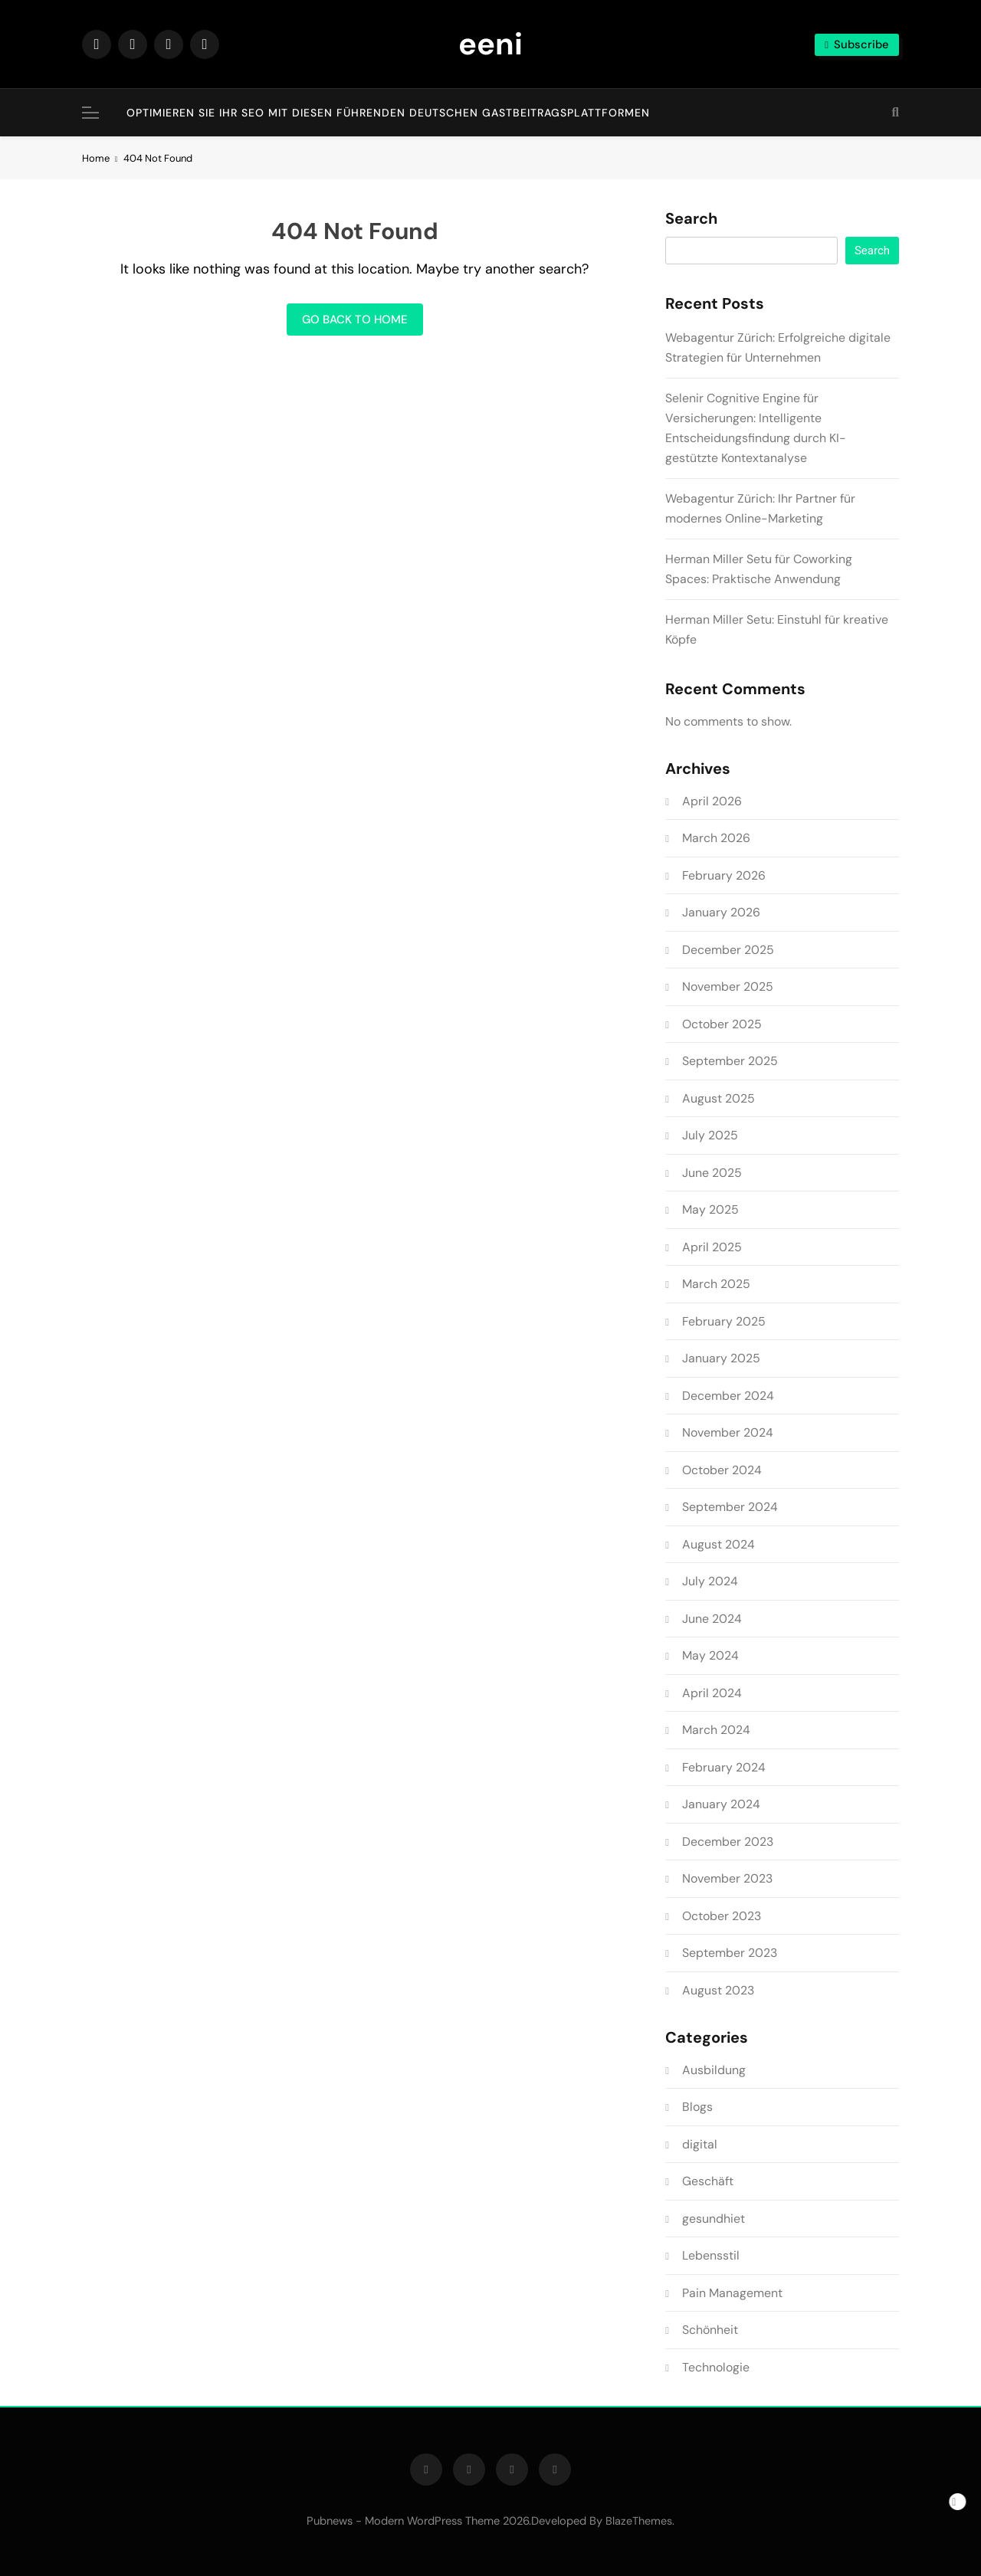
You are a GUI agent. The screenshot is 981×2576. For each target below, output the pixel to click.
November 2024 (727, 1432)
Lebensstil (711, 2255)
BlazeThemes (638, 2521)
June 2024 (712, 1619)
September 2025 (730, 1061)
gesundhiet (713, 2219)
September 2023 (729, 1953)
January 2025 (721, 1358)
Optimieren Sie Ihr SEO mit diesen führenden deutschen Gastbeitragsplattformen (388, 113)
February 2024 (724, 1767)
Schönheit (710, 2330)
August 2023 (718, 1990)
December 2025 (728, 950)
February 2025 (724, 1321)
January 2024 (721, 1804)
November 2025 (727, 986)
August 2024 (718, 1544)
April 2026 (712, 801)
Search (691, 219)
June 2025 (712, 1173)
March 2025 (716, 1284)
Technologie (716, 2367)
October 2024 (722, 1470)
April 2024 (712, 1693)
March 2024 (716, 1730)
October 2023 (721, 1916)
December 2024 (728, 1396)
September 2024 (730, 1507)
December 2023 (727, 1842)
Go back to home (355, 319)
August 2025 (718, 1098)
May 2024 (710, 1655)
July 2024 (710, 1581)
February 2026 (724, 875)
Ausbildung (714, 2070)
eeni (490, 44)
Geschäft (707, 2181)
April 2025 (712, 1247)
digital (699, 2144)
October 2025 (722, 1024)
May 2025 (710, 1209)
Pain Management (732, 2293)
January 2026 (721, 912)
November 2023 (727, 1878)
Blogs (697, 2107)
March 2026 (716, 838)
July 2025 (710, 1135)
